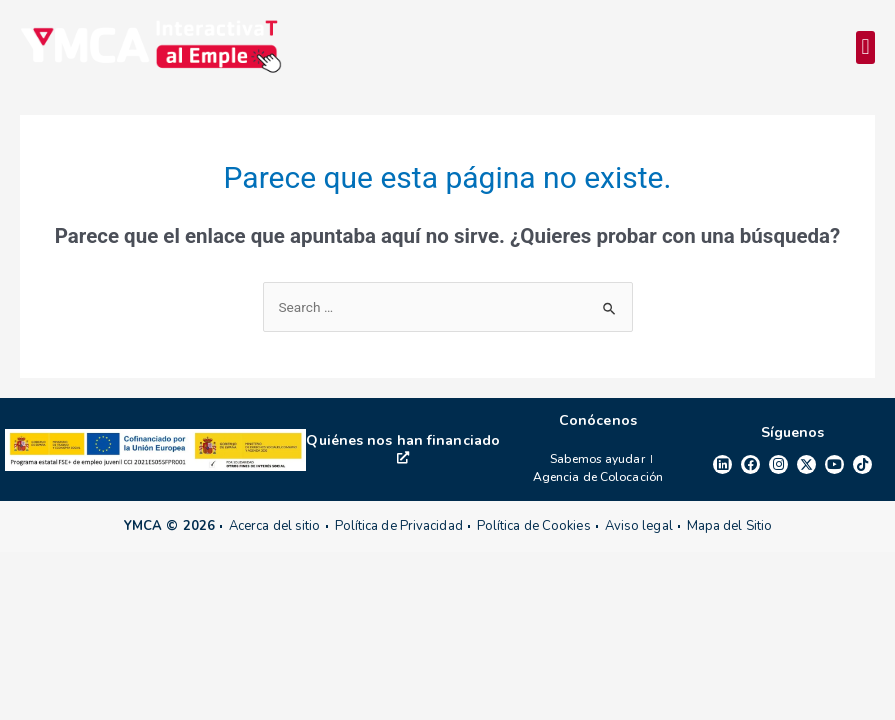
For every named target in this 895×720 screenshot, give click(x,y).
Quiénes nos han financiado (403, 447)
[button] (865, 47)
